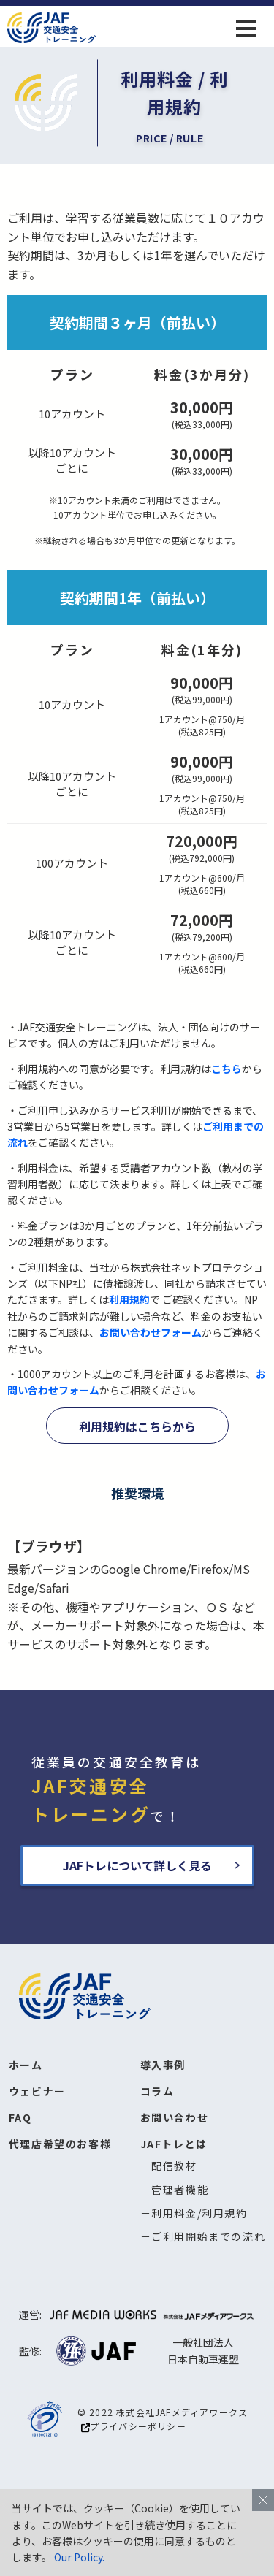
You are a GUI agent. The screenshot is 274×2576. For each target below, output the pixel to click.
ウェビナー (37, 2091)
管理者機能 (179, 2189)
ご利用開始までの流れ (208, 2236)
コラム (157, 2091)
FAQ (20, 2117)
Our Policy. (79, 2557)
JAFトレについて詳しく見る (137, 1865)
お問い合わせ (174, 2117)
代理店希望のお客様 (60, 2143)
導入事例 (163, 2064)
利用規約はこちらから (137, 1426)
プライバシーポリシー (133, 2426)
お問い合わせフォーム (150, 1332)
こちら (226, 1068)
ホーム (26, 2064)
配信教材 (174, 2165)
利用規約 (129, 1299)
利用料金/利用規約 (199, 2213)
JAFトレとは (174, 2143)
